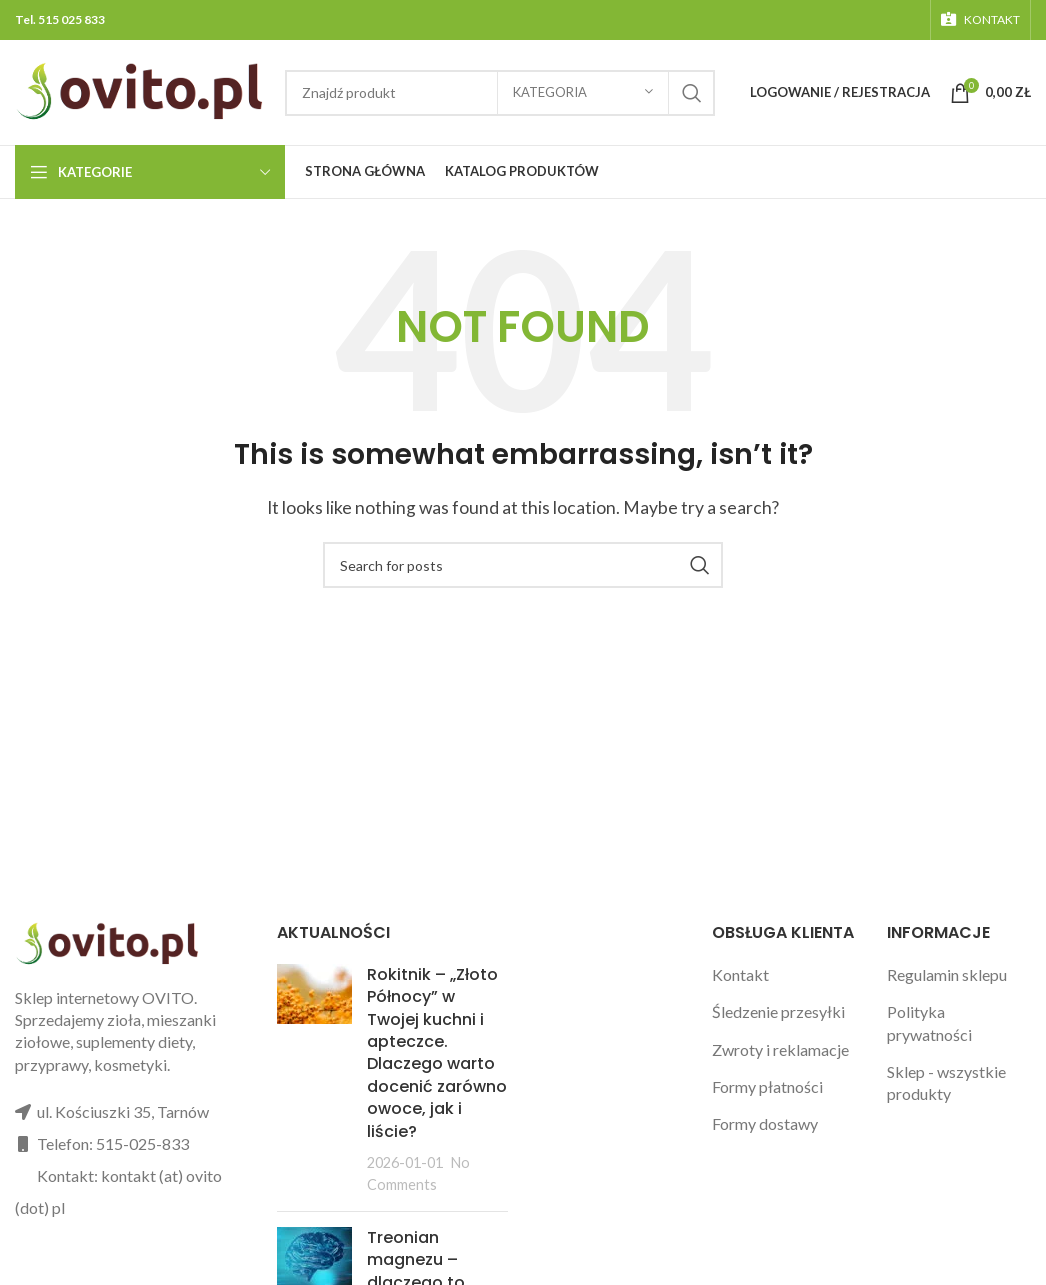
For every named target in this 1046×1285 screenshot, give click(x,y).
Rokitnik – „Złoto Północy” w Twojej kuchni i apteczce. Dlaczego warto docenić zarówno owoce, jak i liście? (437, 1053)
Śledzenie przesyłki (778, 1011)
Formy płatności (767, 1086)
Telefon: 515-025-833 (113, 1143)
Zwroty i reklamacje (780, 1049)
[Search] (523, 565)
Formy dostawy (765, 1123)
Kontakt (740, 974)
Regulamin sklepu (947, 974)
